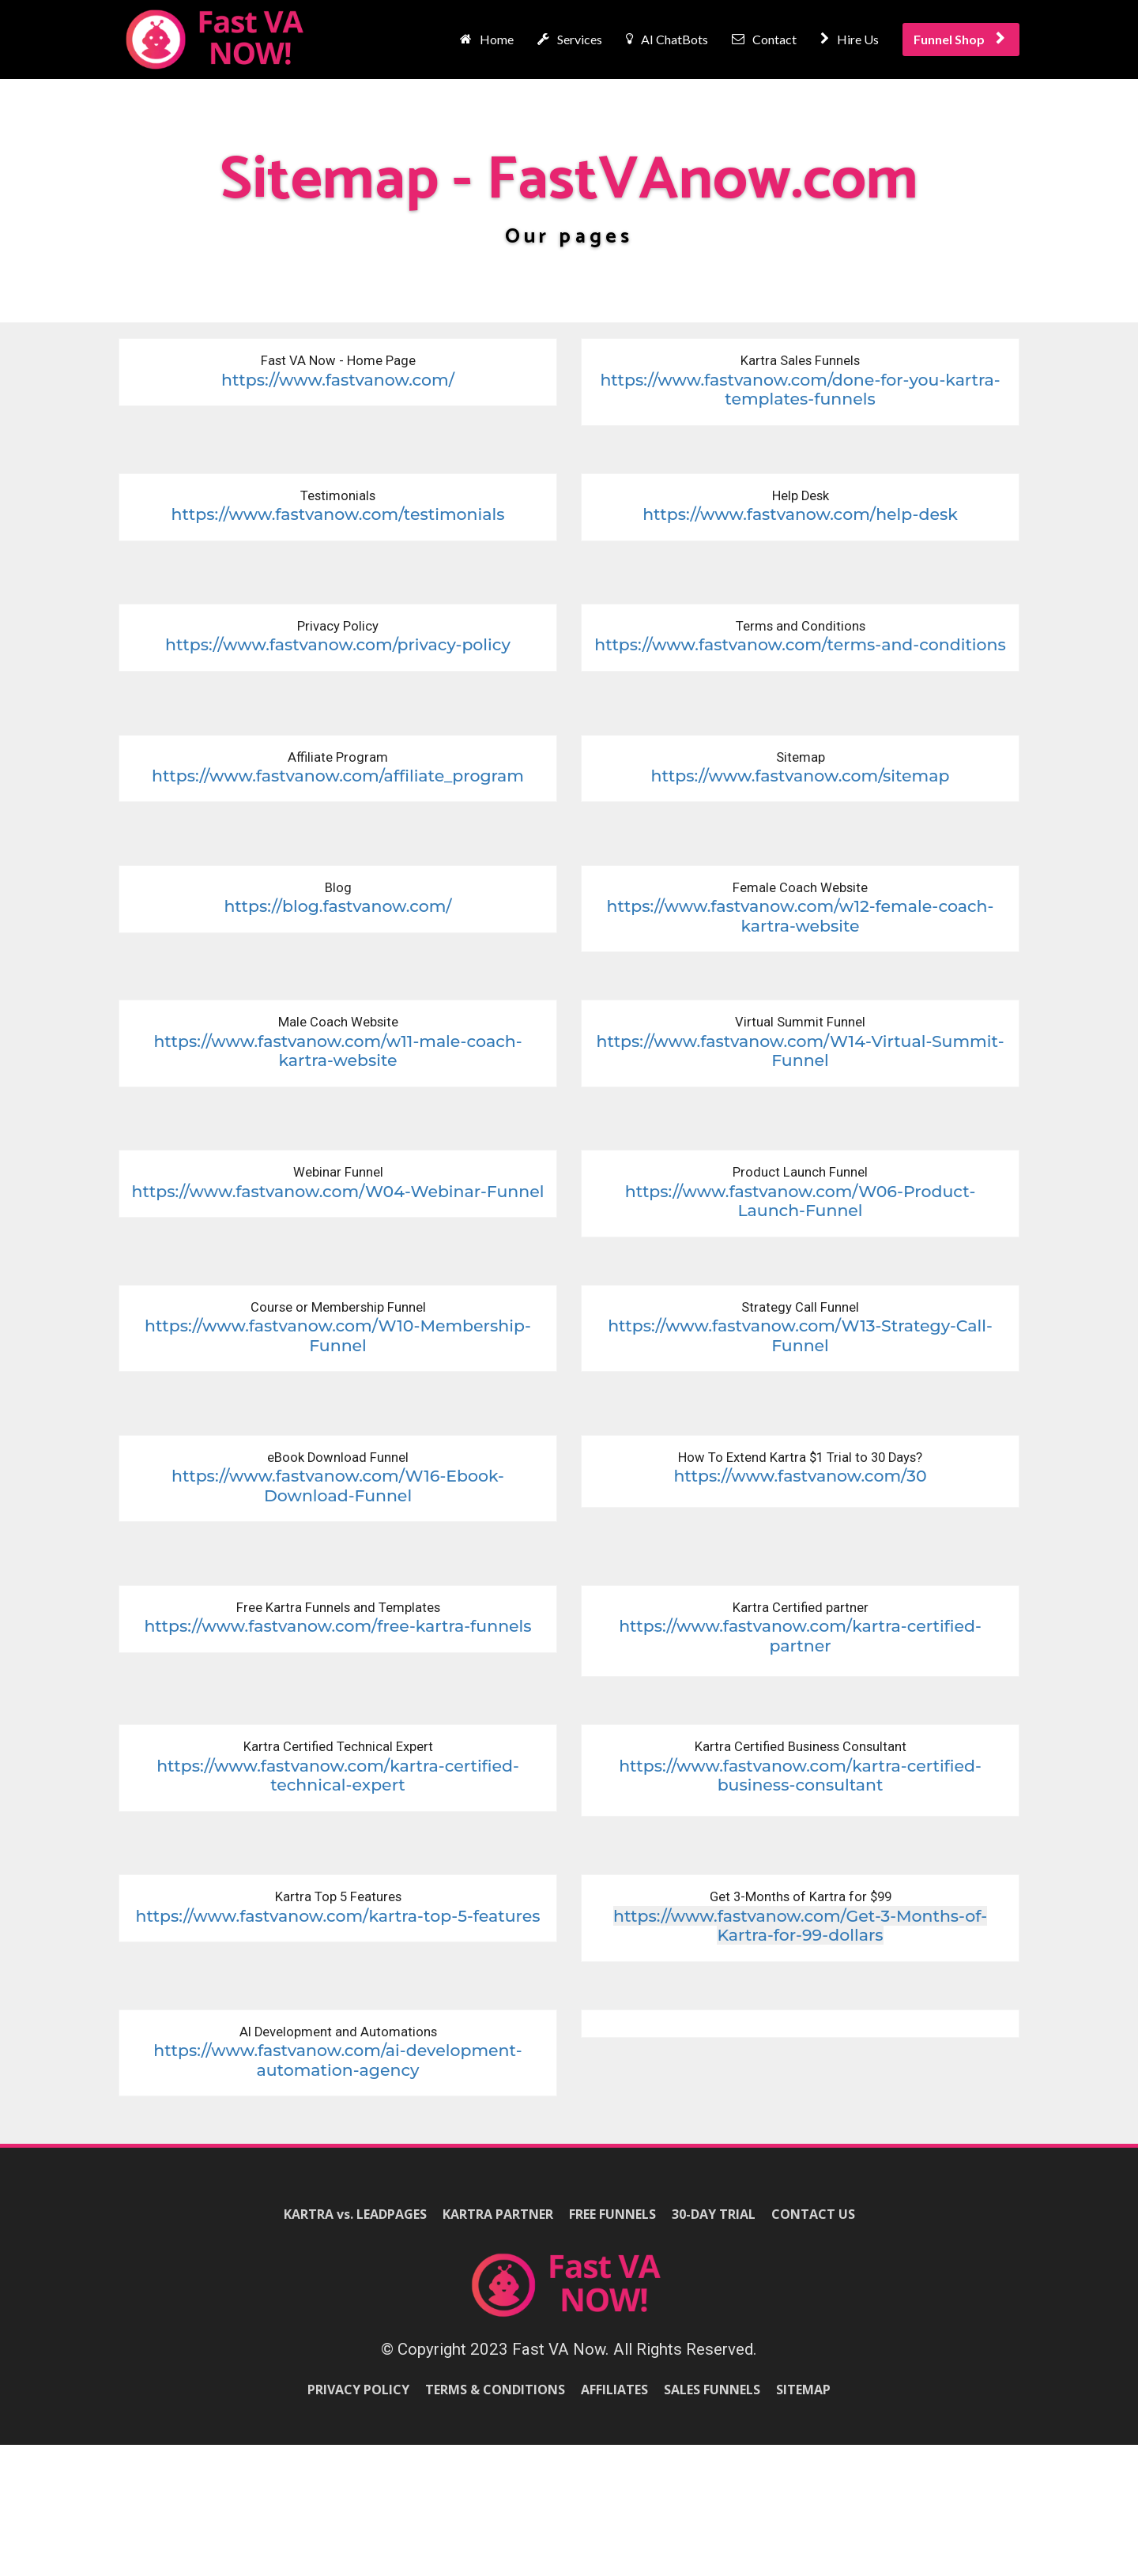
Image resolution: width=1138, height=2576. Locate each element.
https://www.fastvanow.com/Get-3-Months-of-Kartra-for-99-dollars (800, 1925)
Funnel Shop (959, 39)
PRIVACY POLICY (358, 2390)
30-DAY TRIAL (714, 2215)
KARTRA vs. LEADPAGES (355, 2215)
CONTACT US (813, 2215)
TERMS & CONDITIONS (495, 2390)
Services (569, 39)
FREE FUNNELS (612, 2215)
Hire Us (849, 39)
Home (487, 39)
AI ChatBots (667, 39)
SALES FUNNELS (712, 2390)
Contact (764, 39)
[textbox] (337, 635)
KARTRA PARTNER (498, 2215)
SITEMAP (803, 2390)
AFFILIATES (614, 2390)
